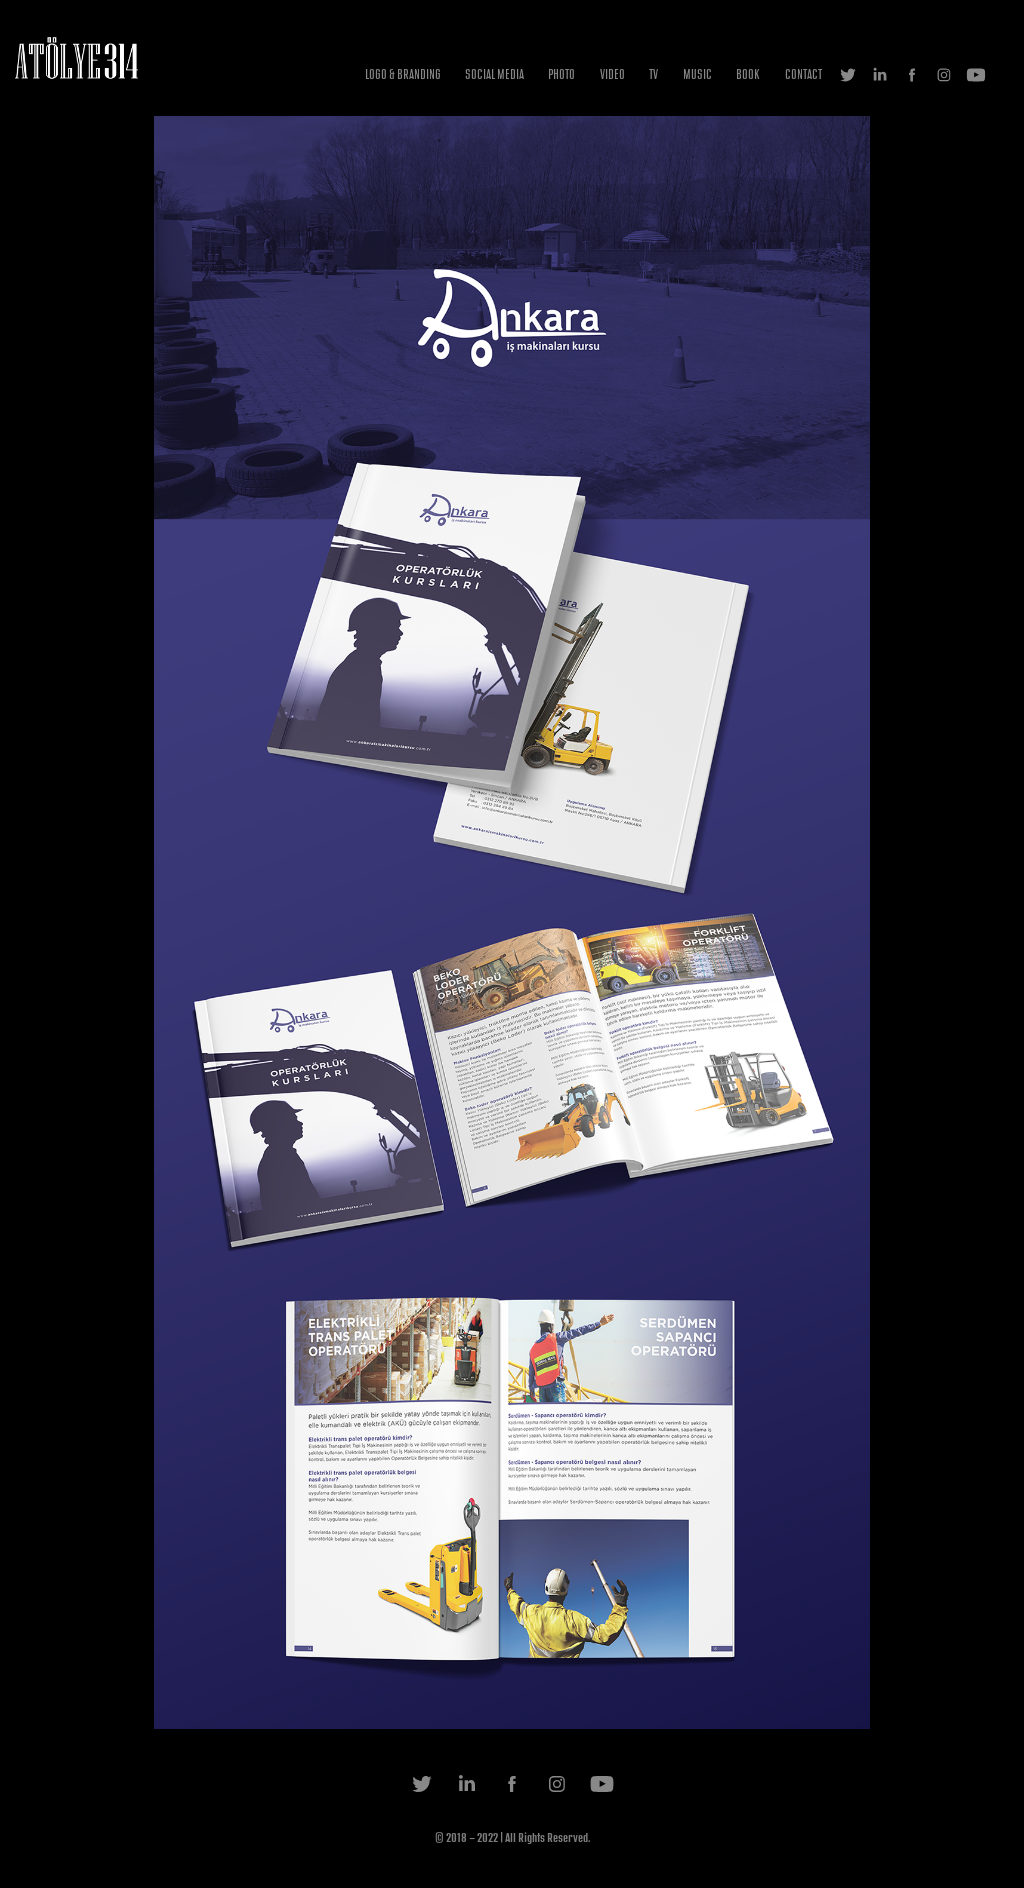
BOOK (748, 75)
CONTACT (803, 75)
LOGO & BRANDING (403, 75)
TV (653, 75)
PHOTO (561, 75)
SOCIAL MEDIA (494, 75)
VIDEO (612, 75)
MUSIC (697, 75)
